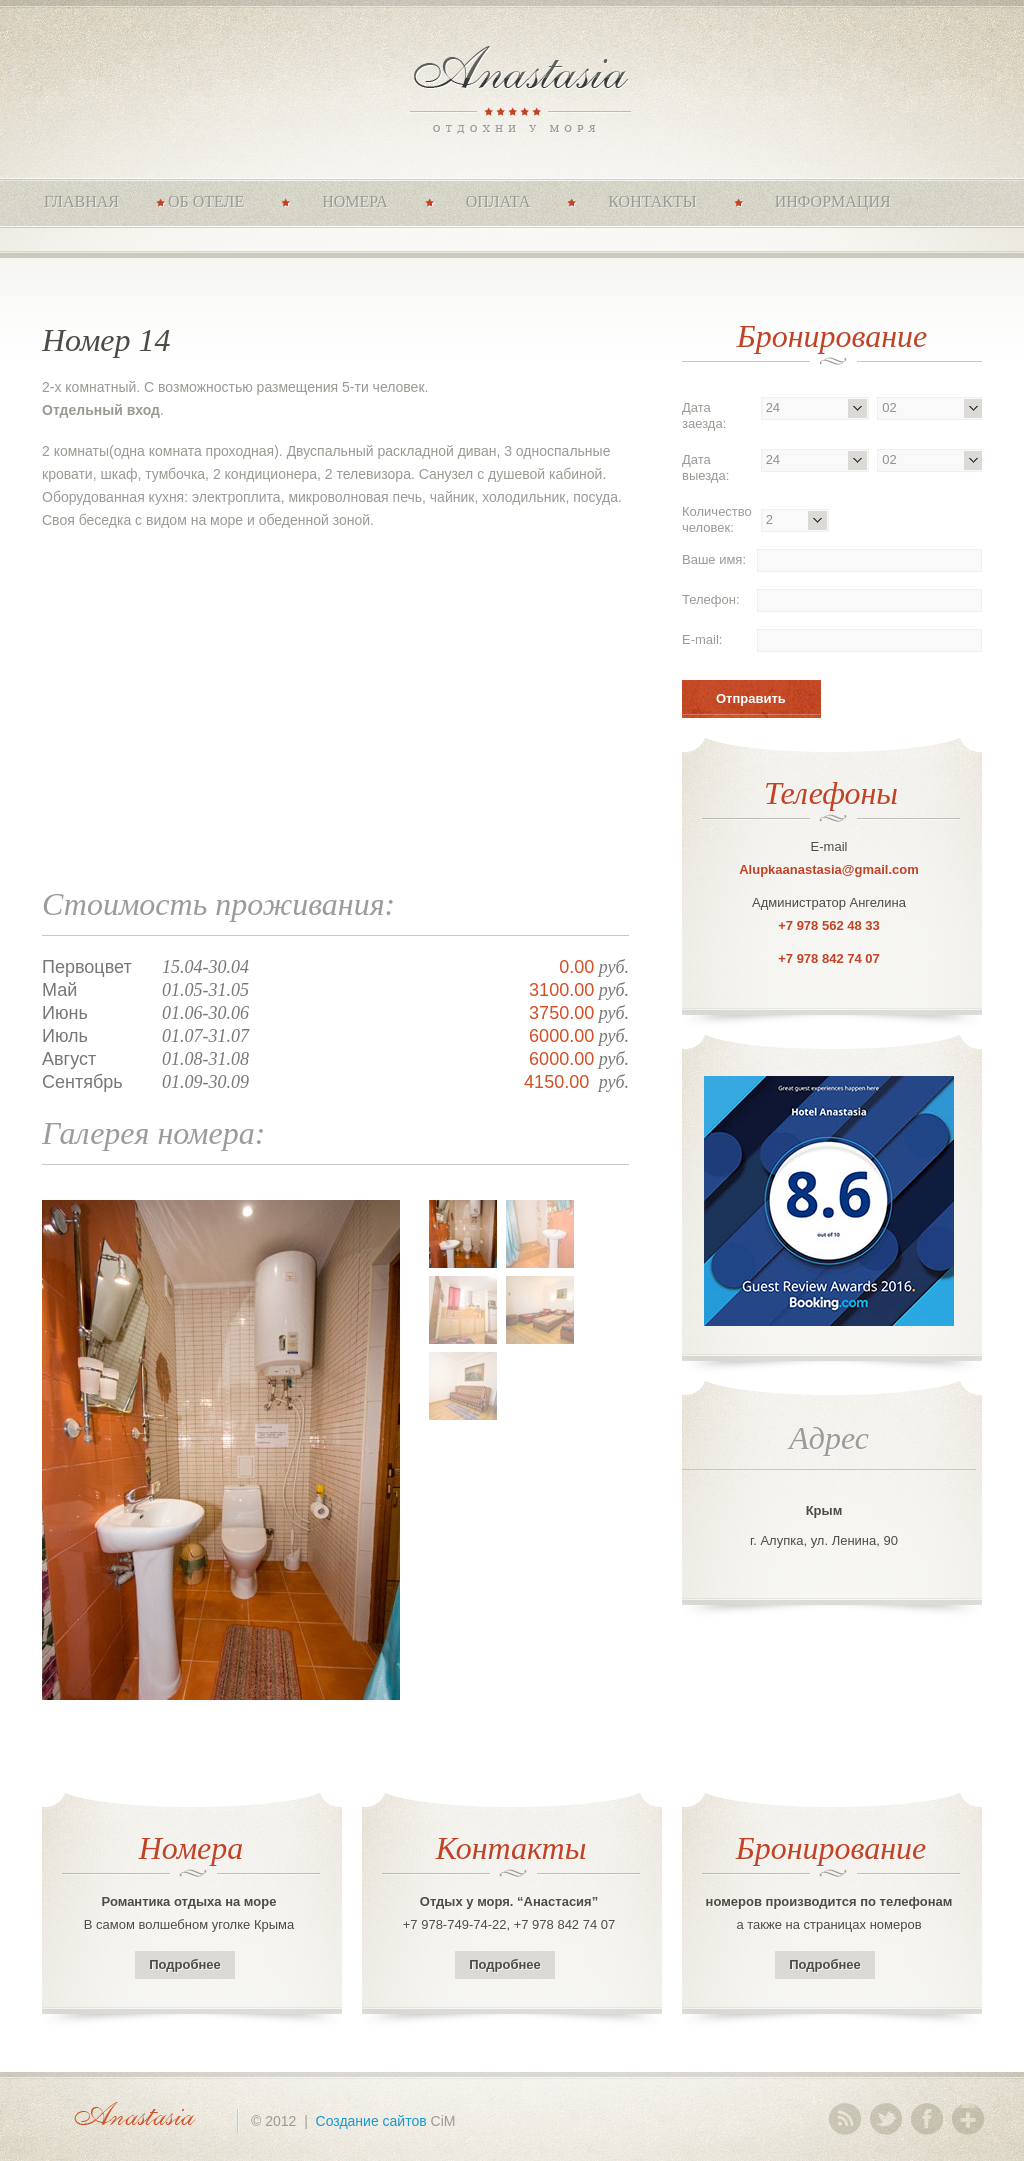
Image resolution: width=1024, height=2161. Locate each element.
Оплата (498, 201)
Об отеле (206, 201)
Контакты (652, 201)
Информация (833, 201)
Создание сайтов (371, 2121)
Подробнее (185, 1964)
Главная (81, 201)
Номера (355, 201)
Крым (824, 1510)
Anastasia (512, 87)
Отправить (751, 698)
